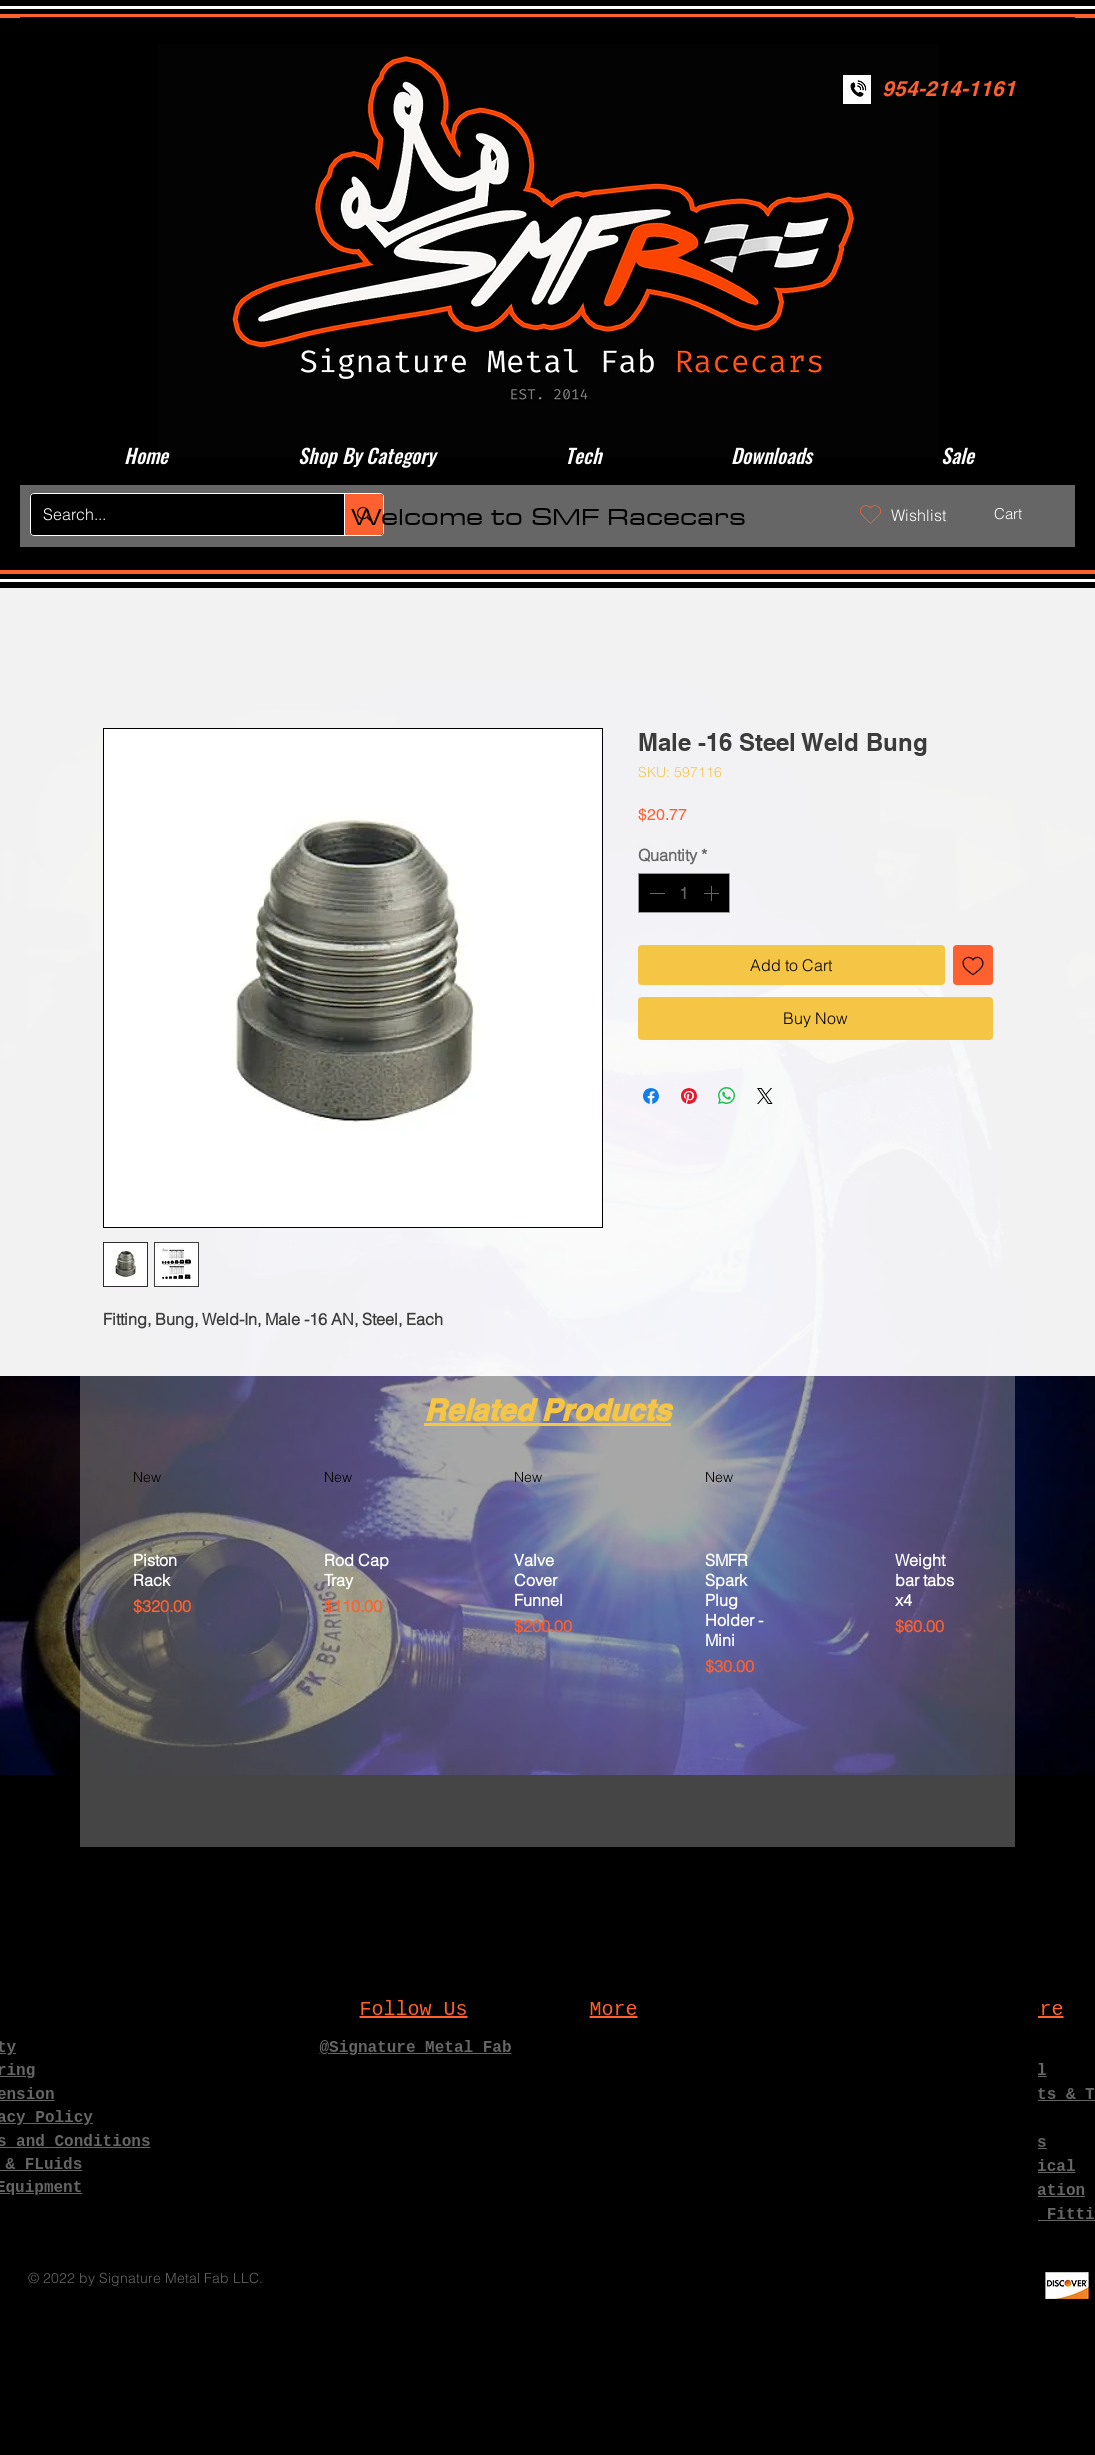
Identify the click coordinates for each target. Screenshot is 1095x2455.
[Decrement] (655, 893)
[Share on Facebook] (651, 1096)
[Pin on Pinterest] (689, 1096)
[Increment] (713, 893)
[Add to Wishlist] (973, 965)
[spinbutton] (684, 893)
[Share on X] (765, 1096)
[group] (547, 1648)
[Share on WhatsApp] (727, 1096)
